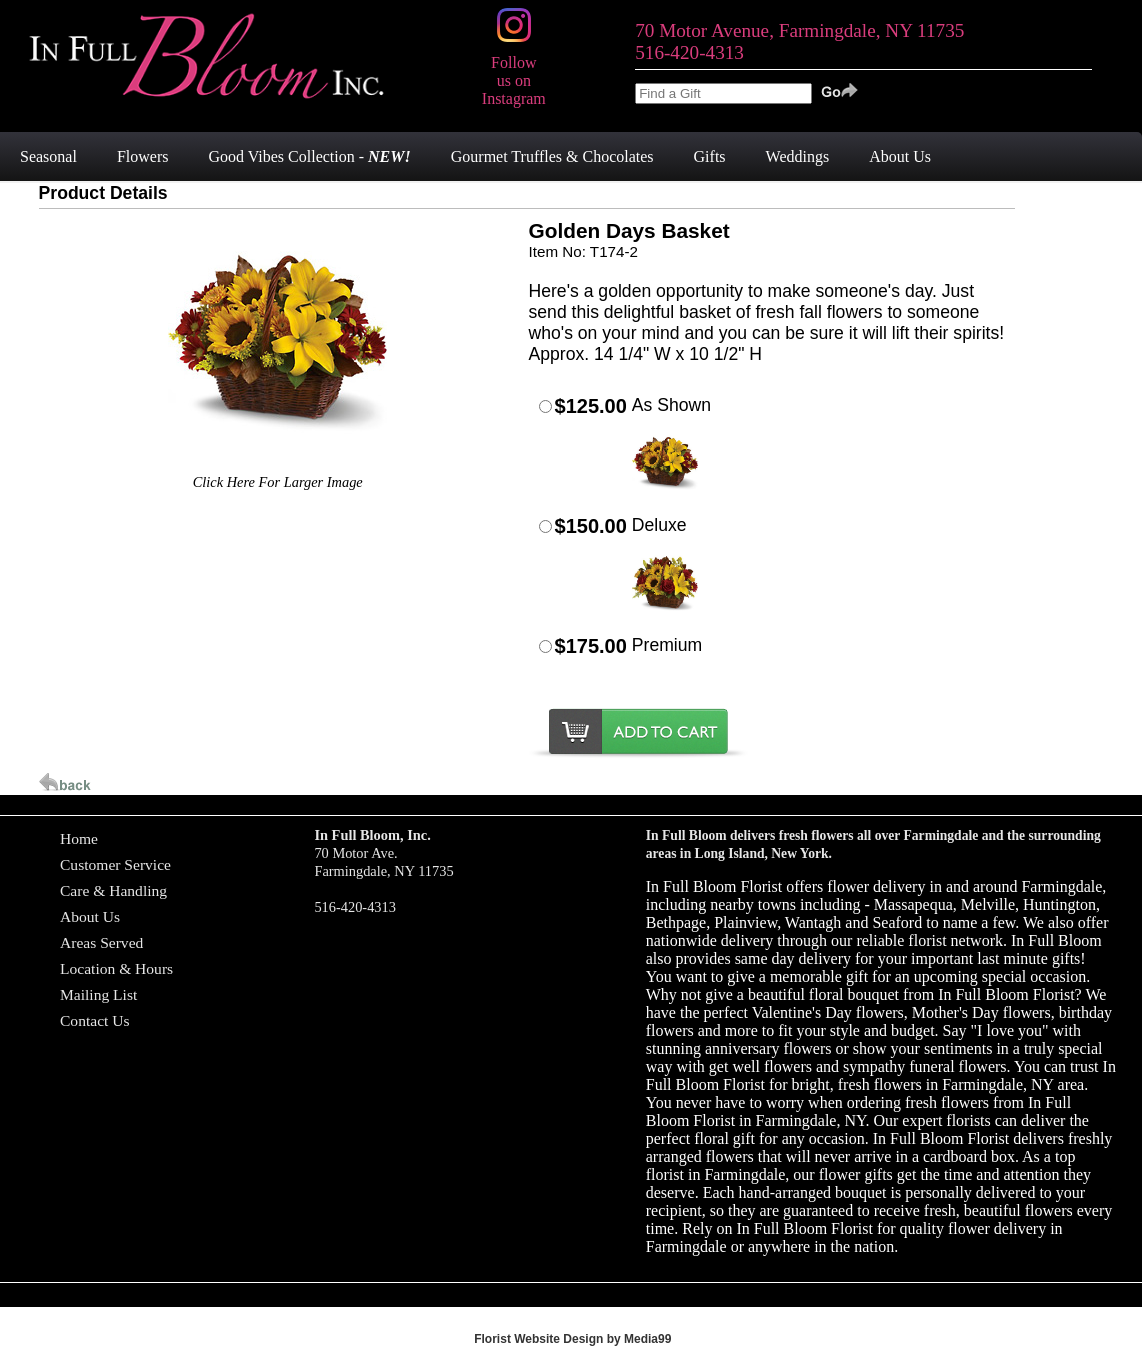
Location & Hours (116, 968)
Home (79, 838)
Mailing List (98, 994)
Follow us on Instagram (514, 71)
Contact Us (95, 1020)
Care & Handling (113, 890)
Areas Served (101, 942)
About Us (90, 916)
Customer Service (115, 864)
